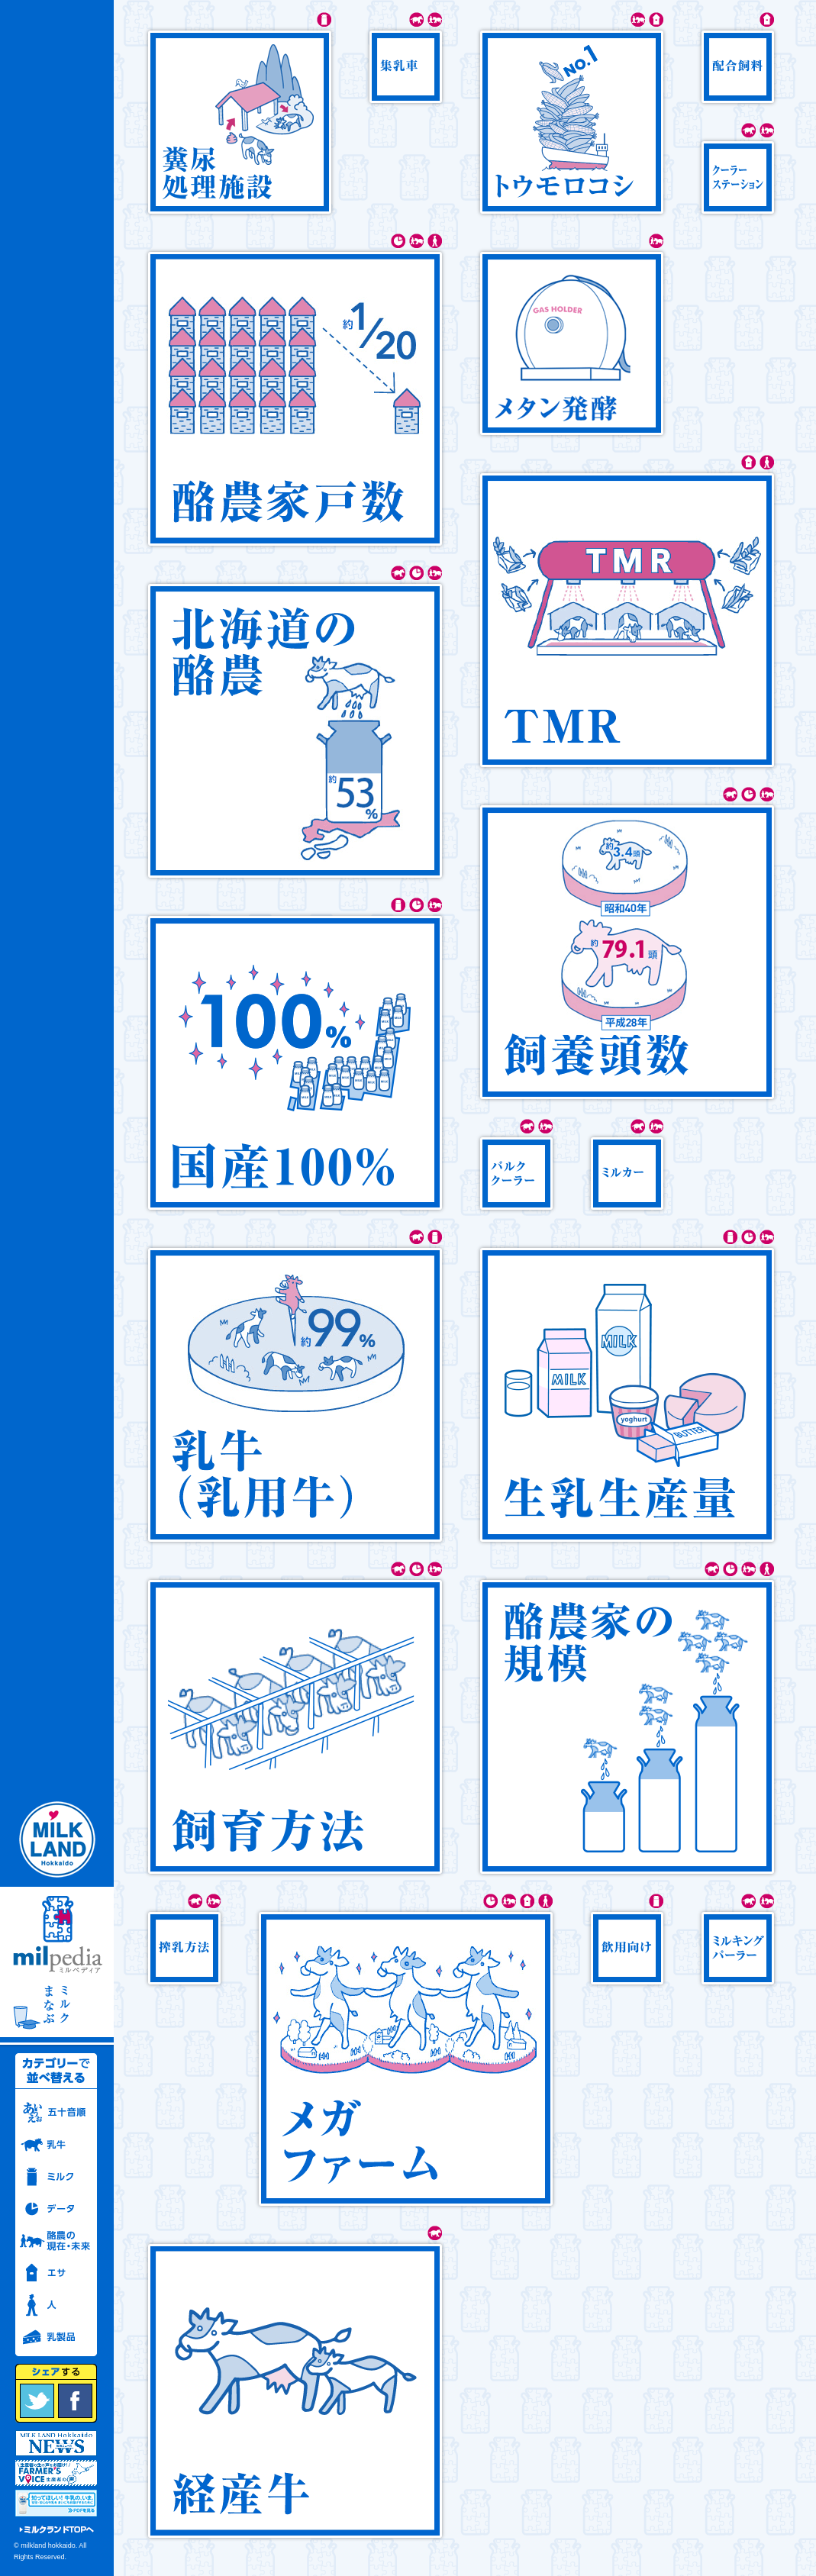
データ (56, 2209)
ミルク (56, 2177)
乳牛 (56, 2145)
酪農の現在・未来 (56, 2241)
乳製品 (56, 2337)
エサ (56, 2273)
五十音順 (56, 2113)
